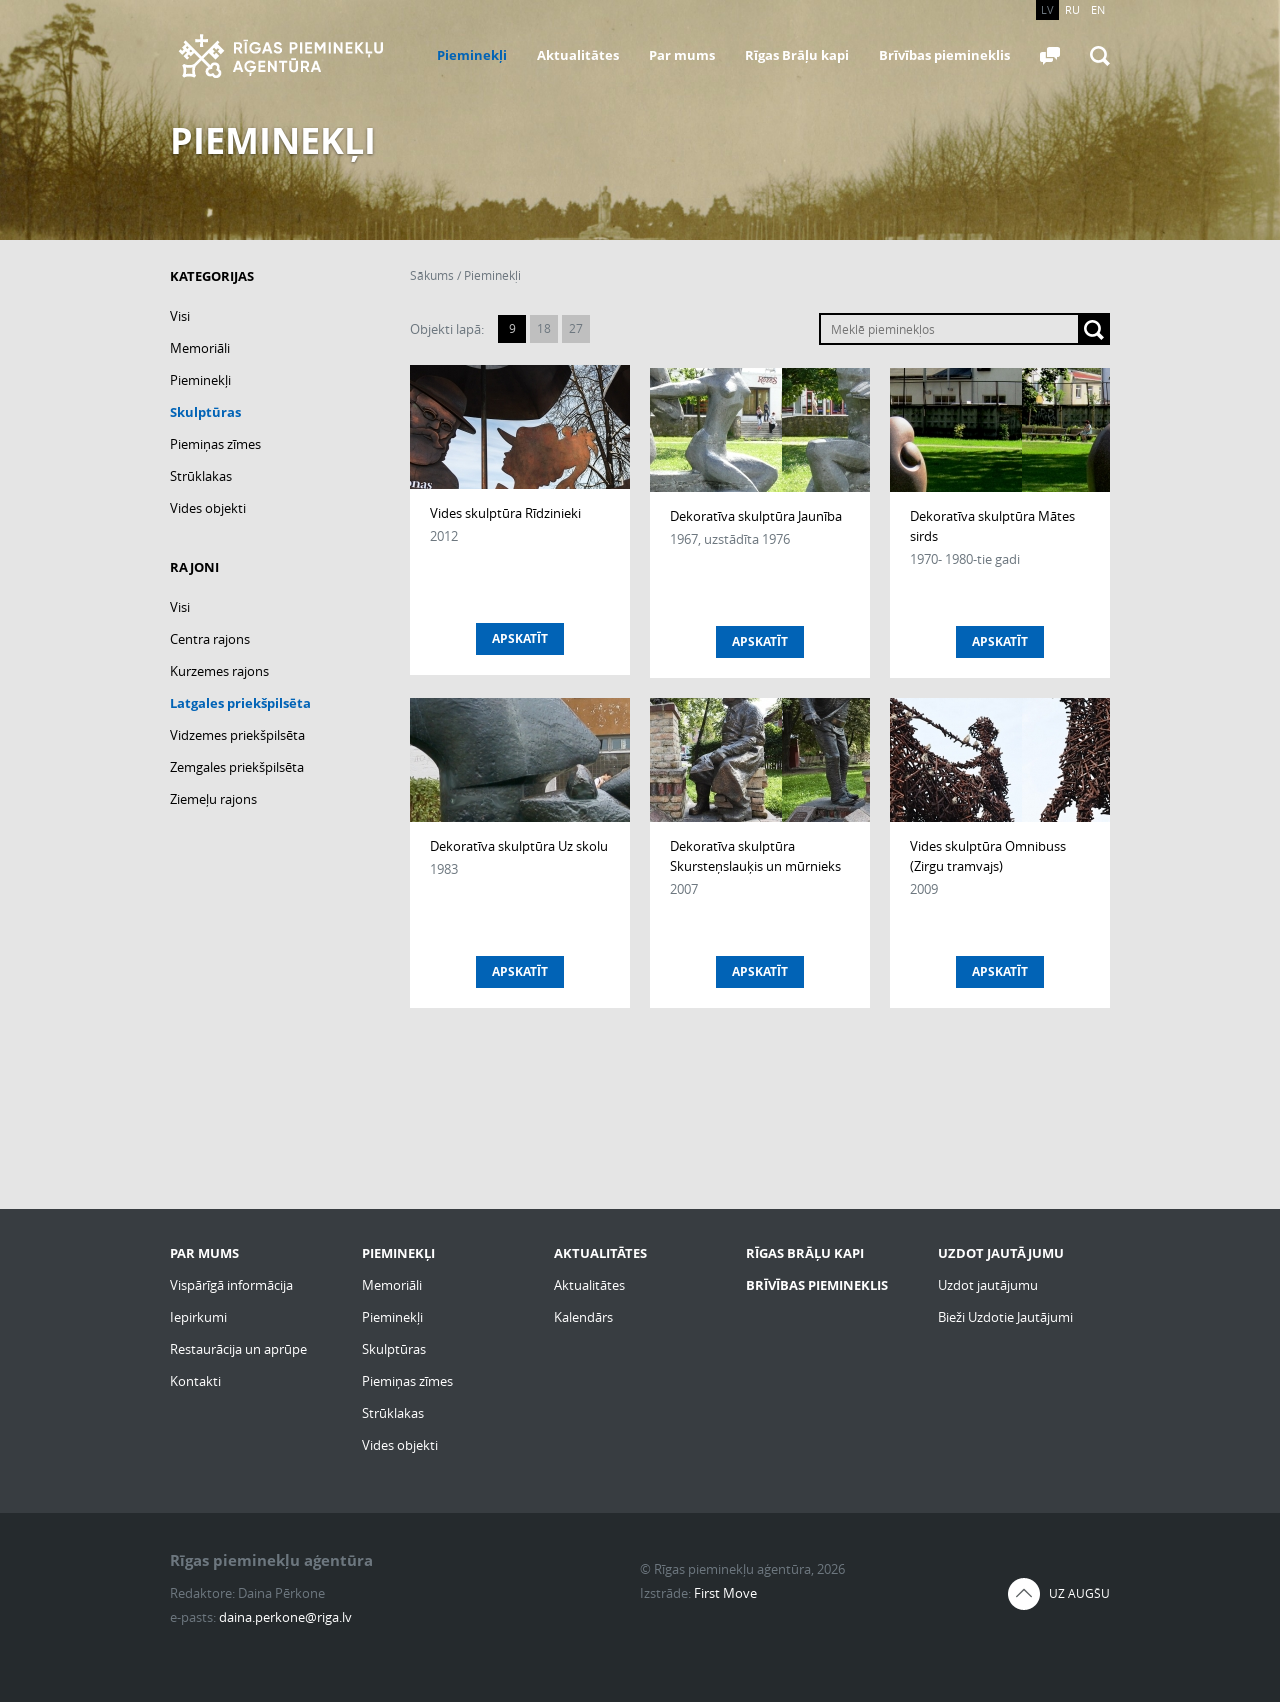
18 (544, 328)
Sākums (432, 275)
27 (576, 328)
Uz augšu (1079, 1593)
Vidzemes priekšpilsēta (237, 735)
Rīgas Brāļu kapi (797, 55)
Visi (180, 316)
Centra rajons (210, 639)
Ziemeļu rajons (213, 799)
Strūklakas (201, 476)
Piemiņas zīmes (215, 444)
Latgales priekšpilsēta (240, 703)
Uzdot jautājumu (988, 1285)
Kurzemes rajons (219, 671)
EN (1098, 9)
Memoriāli (200, 348)
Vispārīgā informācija (231, 1285)
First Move (725, 1593)
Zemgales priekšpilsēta (237, 767)
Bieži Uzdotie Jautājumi (1005, 1317)
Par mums (682, 55)
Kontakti (195, 1381)
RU (1072, 9)
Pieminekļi (472, 55)
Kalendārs (583, 1317)
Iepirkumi (198, 1317)
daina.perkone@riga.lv (285, 1617)
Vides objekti (208, 508)
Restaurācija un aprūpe (238, 1349)
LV (1047, 9)
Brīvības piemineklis (944, 55)
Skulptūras (205, 412)
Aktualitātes (578, 55)
